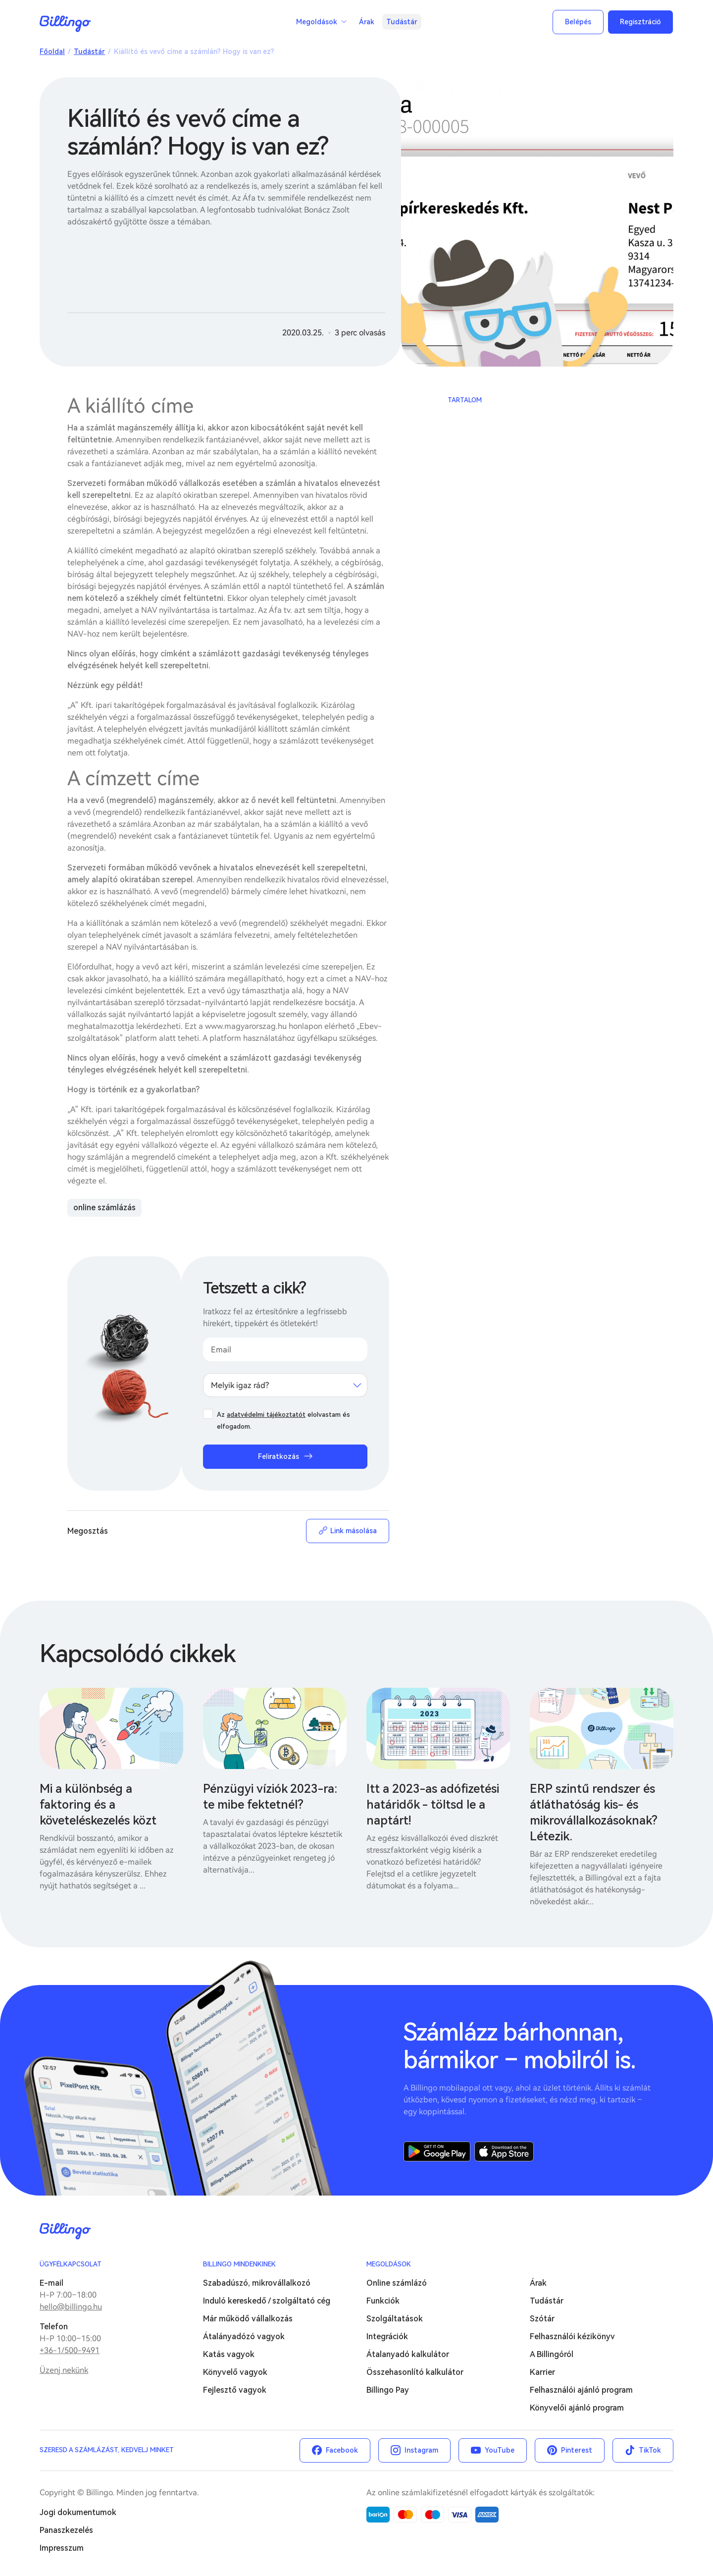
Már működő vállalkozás (248, 2318)
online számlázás (104, 1207)
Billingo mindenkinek (239, 2264)
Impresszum (62, 2548)
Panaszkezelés (66, 2530)
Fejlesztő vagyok (234, 2390)
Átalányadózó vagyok (244, 2336)
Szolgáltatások (394, 2318)
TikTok (650, 2450)
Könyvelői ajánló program (577, 2408)
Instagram (421, 2450)
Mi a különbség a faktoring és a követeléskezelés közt (98, 1804)
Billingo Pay (387, 2390)
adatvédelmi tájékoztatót (266, 1414)
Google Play (437, 2151)
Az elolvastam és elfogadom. (283, 1420)
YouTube (499, 2450)
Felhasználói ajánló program (581, 2390)
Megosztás (87, 1531)
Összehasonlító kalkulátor (414, 2372)
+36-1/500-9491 (70, 2350)
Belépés (578, 22)
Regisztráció (640, 22)
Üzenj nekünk (64, 2370)
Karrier (542, 2372)
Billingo (65, 23)
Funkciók (383, 2301)
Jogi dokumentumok (78, 2512)
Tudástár (401, 22)
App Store (504, 2151)
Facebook (342, 2450)
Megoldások (316, 22)
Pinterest (576, 2450)
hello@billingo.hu (71, 2306)
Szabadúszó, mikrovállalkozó (256, 2283)
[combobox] (285, 1385)
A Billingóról (551, 2354)
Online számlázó (396, 2283)
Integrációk (387, 2336)
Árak (366, 22)
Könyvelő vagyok (235, 2372)
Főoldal (52, 51)
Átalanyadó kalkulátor (407, 2354)
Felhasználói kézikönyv (572, 2336)
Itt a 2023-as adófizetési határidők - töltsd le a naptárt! (432, 1804)
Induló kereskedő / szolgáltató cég (266, 2301)
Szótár (542, 2318)
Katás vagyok (229, 2354)
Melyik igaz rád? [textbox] (240, 1385)
